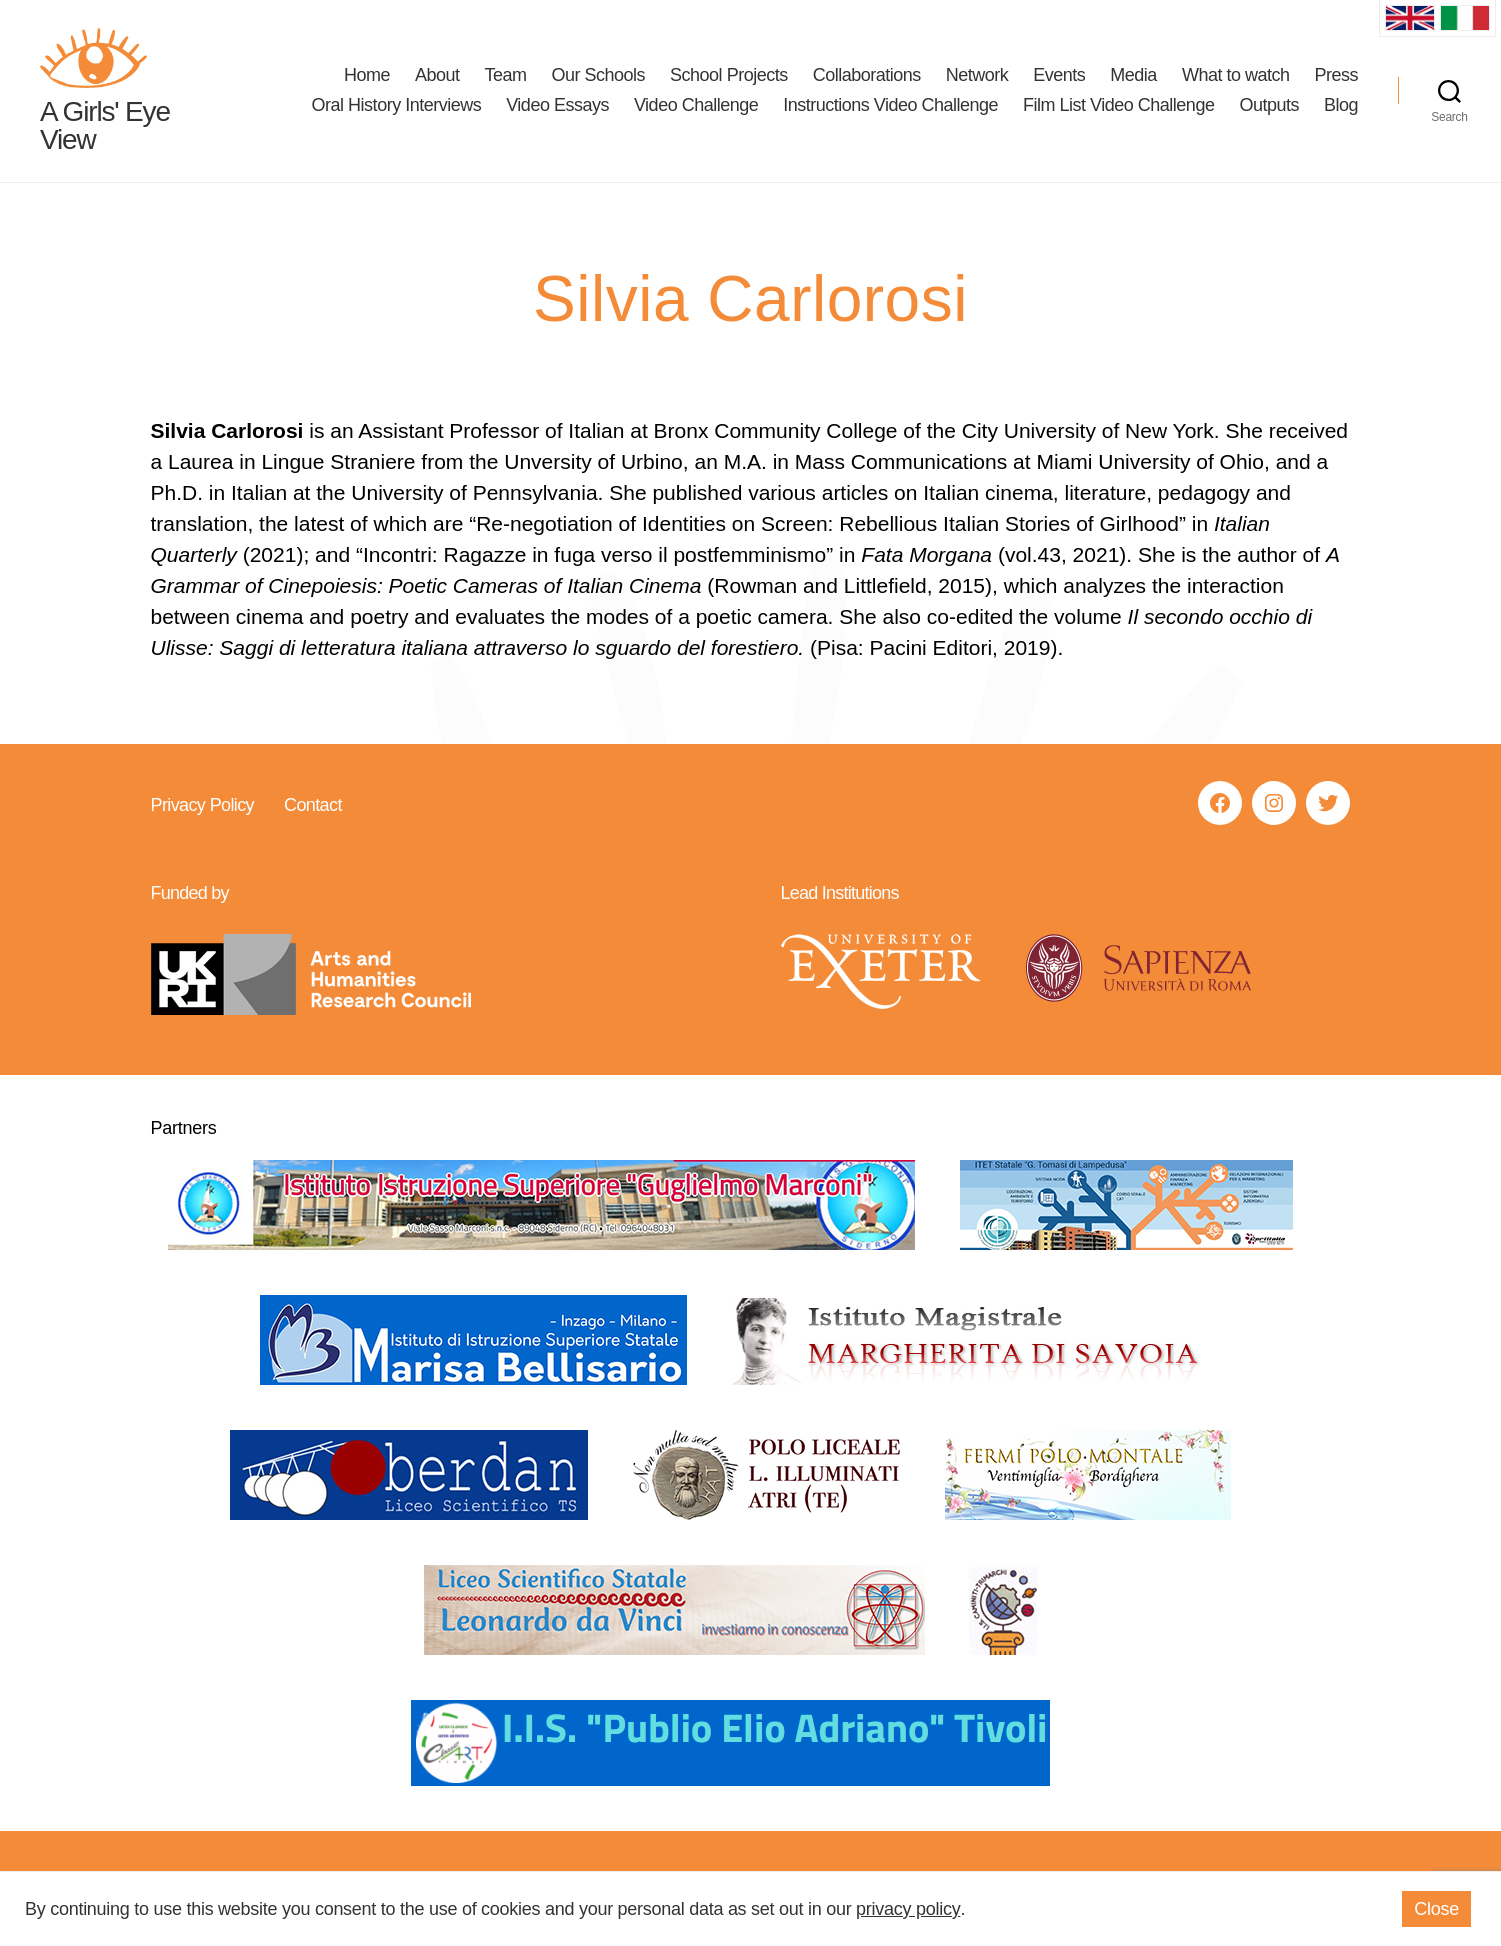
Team (505, 76)
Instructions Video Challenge (890, 106)
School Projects (729, 76)
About (437, 76)
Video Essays (557, 106)
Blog (1341, 106)
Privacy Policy (202, 807)
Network (977, 76)
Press (1336, 76)
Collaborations (867, 76)
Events (1059, 76)
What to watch (1236, 76)
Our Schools (599, 76)
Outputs (1269, 106)
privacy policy (908, 1909)
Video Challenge (696, 106)
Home (367, 76)
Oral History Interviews (397, 106)
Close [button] (1436, 1909)
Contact (311, 807)
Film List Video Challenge (1118, 106)
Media (1133, 76)
